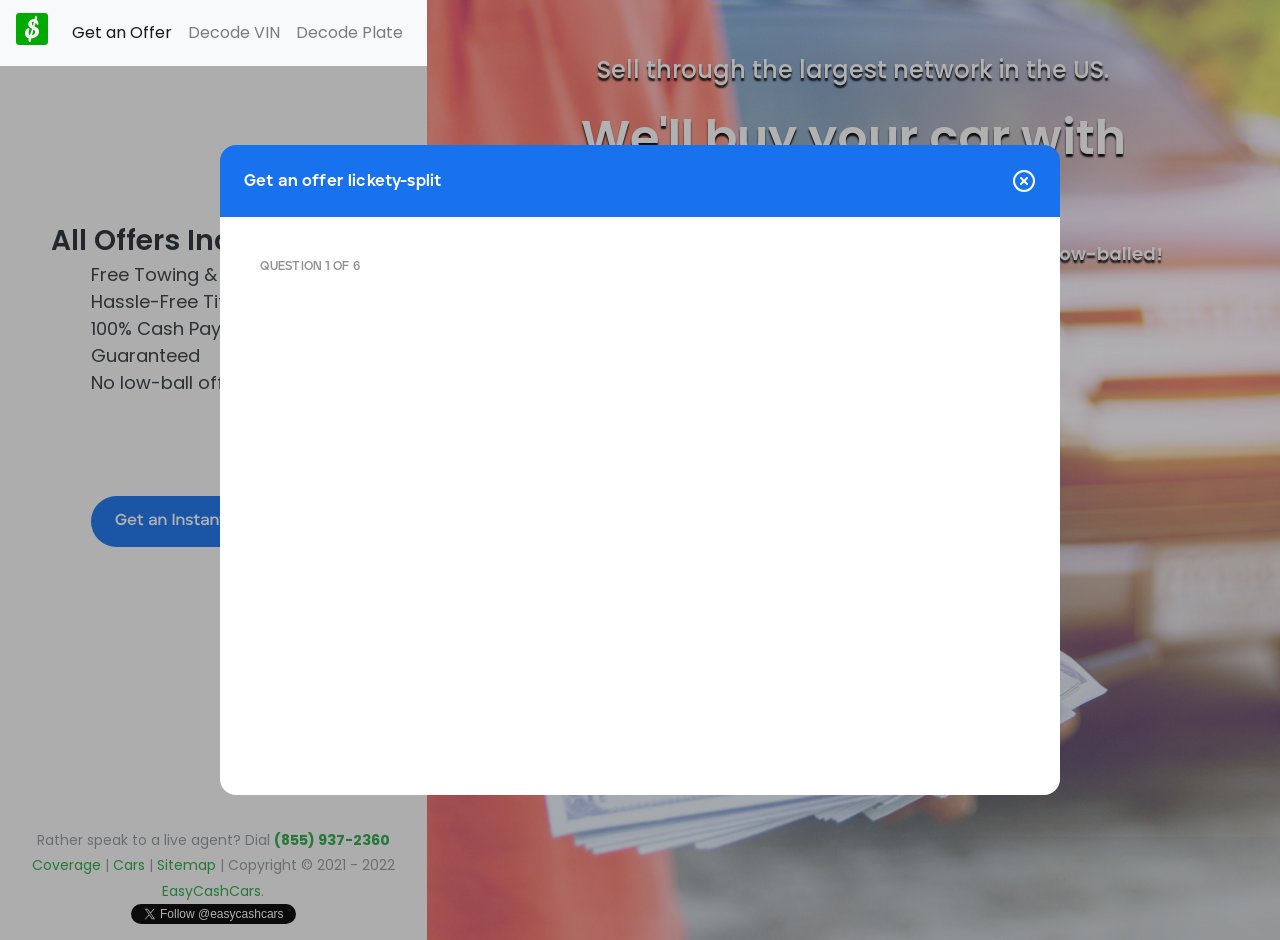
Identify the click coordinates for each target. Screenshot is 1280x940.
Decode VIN (234, 32)
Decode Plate (349, 32)
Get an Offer (122, 32)
